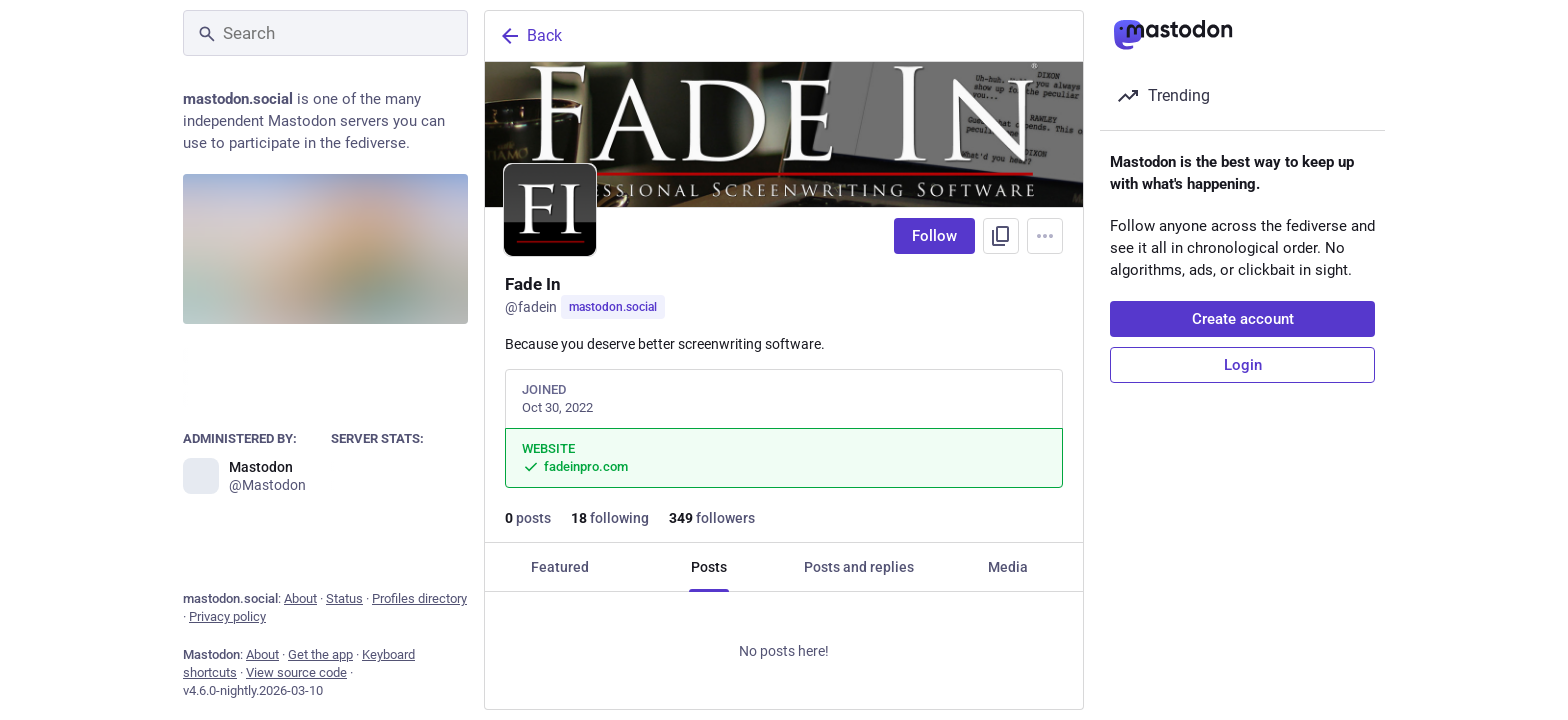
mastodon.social (613, 307)
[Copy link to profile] (1001, 236)
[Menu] (1045, 236)
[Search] (325, 33)
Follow (934, 236)
